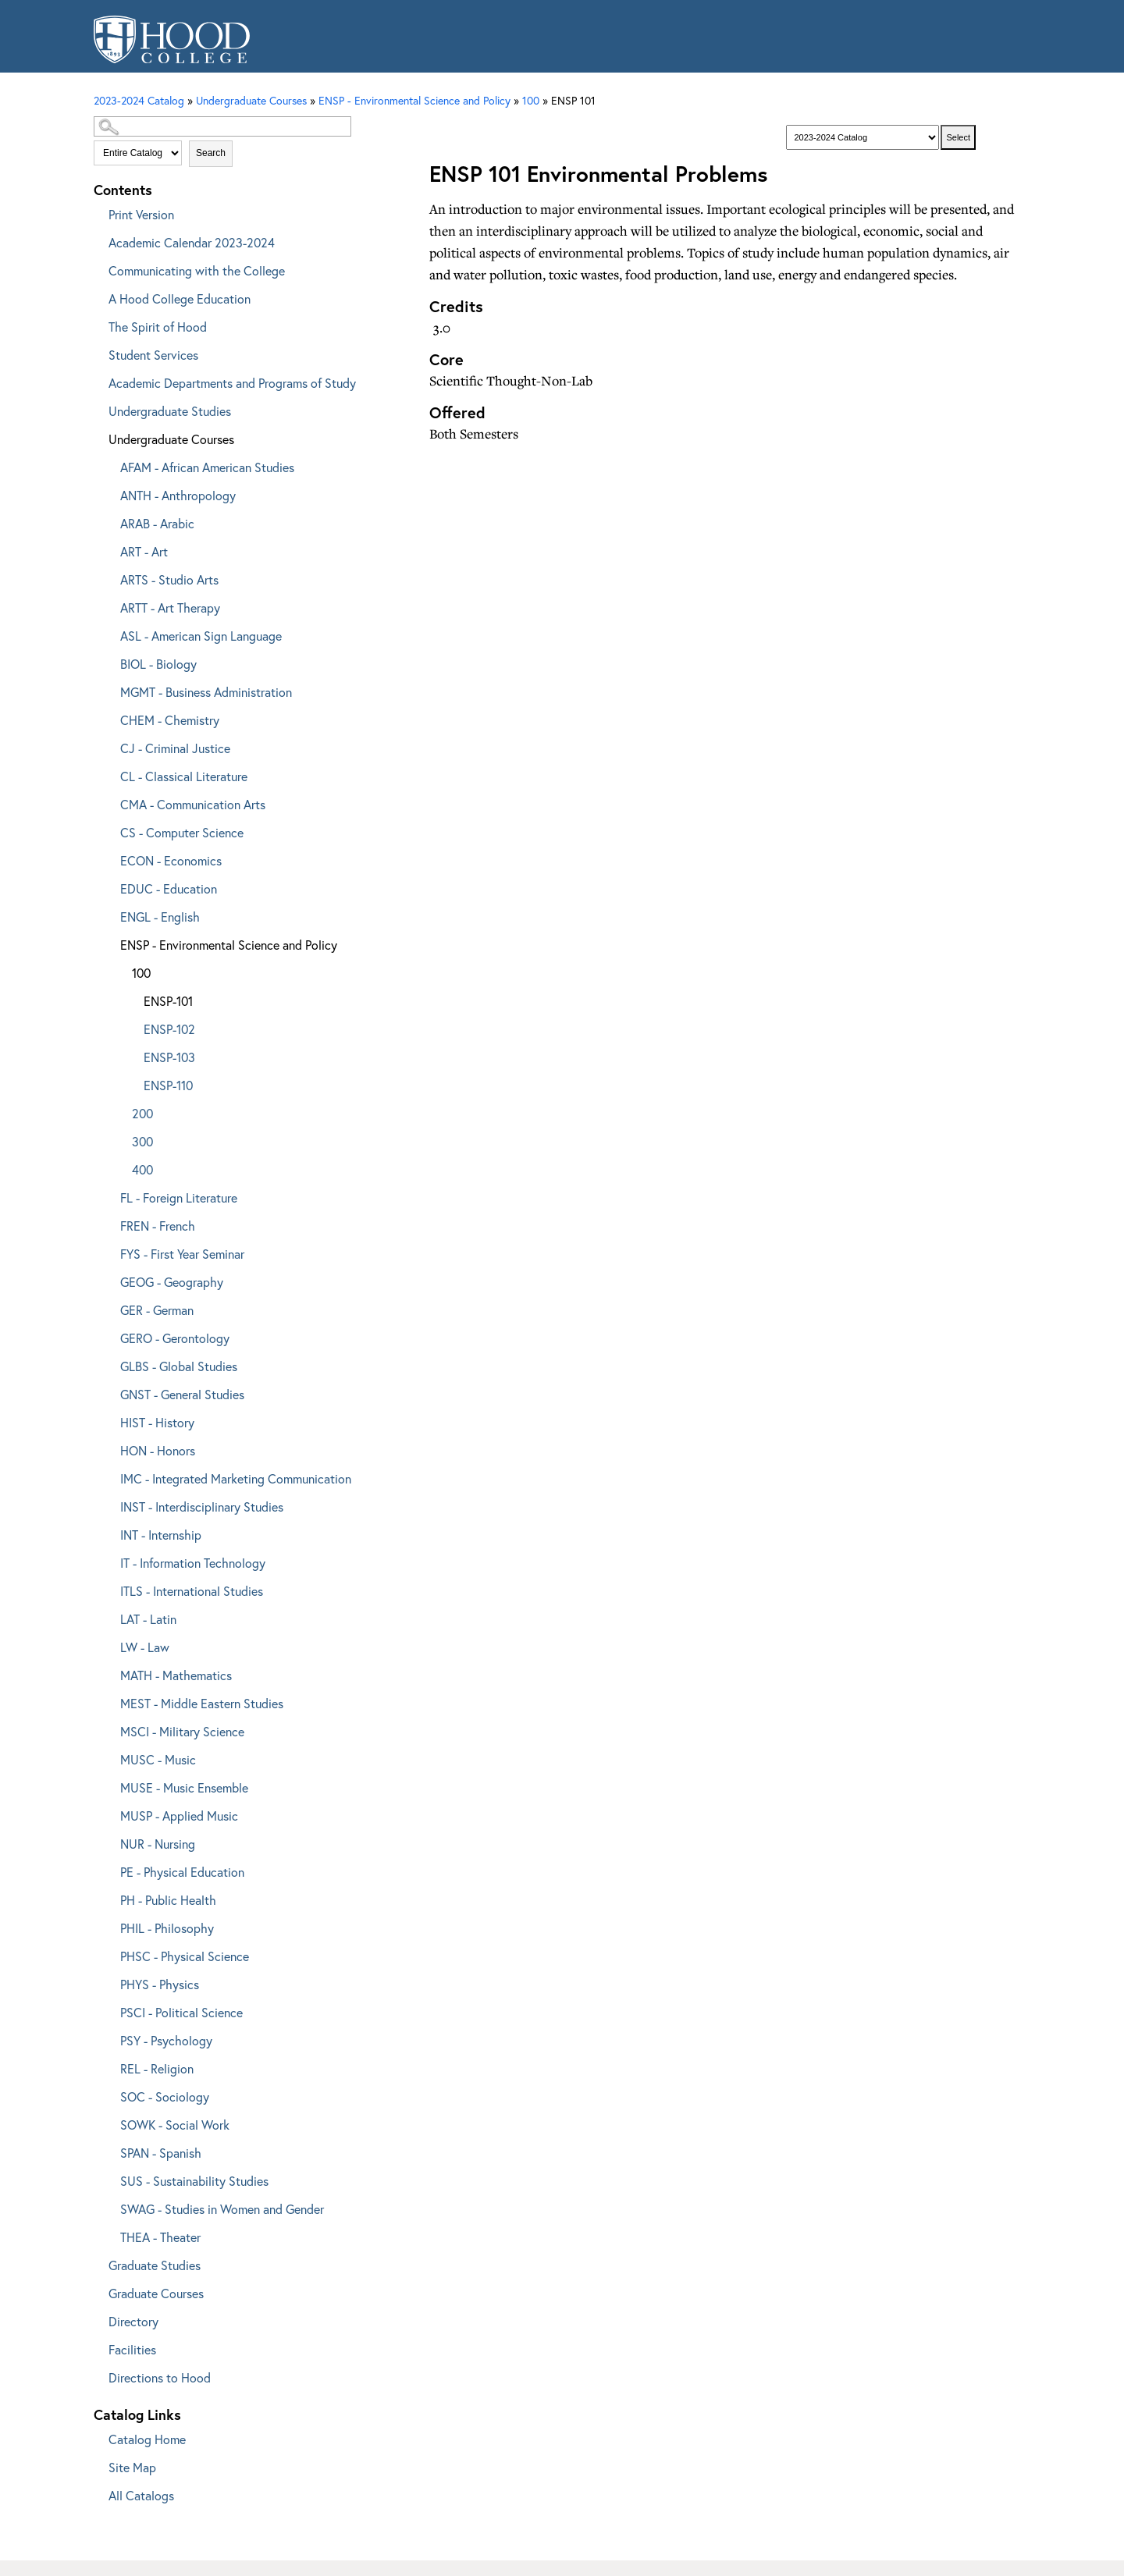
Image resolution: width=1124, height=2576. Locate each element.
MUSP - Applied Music (179, 1815)
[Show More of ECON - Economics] (109, 858)
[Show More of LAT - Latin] (109, 1616)
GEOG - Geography (171, 1282)
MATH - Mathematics (176, 1675)
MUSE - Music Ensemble (184, 1787)
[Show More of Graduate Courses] (97, 2290)
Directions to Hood (159, 2377)
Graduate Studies (154, 2265)
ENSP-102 (169, 1029)
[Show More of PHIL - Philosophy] (109, 1925)
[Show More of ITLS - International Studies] (109, 1588)
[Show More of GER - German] (109, 1307)
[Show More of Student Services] (97, 352)
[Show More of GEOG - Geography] (109, 1279)
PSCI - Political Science (181, 2012)
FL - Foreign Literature (178, 1197)
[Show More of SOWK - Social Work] (109, 2122)
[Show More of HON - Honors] (109, 1447)
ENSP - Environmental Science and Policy (414, 100)
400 (142, 1169)
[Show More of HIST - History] (109, 1419)
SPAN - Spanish (160, 2152)
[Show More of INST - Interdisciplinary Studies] (109, 1504)
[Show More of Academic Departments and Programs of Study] (97, 380)
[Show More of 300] (121, 1138)
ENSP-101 (168, 1001)
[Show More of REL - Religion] (109, 2066)
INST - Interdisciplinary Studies (201, 1506)
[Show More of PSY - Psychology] (109, 2037)
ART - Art (144, 551)
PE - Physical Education (182, 1872)
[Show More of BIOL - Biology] (109, 661)
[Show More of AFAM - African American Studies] (109, 464)
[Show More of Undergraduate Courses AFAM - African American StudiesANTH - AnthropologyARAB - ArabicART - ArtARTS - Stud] (97, 436)
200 (142, 1113)
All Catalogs (141, 2495)
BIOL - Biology (158, 664)
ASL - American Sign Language (201, 635)
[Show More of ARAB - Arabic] (109, 520)
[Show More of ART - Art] (109, 549)
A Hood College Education (179, 298)
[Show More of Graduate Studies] (97, 2262)
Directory (133, 2321)
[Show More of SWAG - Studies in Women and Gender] (109, 2206)
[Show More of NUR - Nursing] (109, 1841)
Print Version (141, 214)
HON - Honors (157, 1450)
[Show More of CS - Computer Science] (109, 829)
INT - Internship (160, 1534)
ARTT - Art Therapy (170, 607)
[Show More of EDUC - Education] (109, 886)
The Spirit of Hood (157, 326)
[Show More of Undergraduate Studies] (97, 408)
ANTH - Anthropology (178, 495)
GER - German (157, 1310)
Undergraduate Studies (169, 411)
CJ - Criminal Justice (175, 748)
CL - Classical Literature (183, 776)
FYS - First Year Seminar (182, 1253)
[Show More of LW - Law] (109, 1644)
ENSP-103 (169, 1057)
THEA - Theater (160, 2237)
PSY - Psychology (166, 2040)
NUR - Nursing (157, 1843)
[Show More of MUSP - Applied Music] (109, 1813)
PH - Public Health (168, 1900)
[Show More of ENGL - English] (109, 914)
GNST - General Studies (182, 1394)
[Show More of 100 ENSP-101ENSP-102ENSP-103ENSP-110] (121, 970)
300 (142, 1141)
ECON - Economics (171, 860)
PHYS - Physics (159, 1984)
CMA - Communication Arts (192, 804)
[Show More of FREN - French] (109, 1223)
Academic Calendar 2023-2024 (191, 242)
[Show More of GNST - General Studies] (109, 1391)
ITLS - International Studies (191, 1591)
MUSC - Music (158, 1759)
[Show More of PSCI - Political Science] (109, 2009)
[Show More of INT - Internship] (109, 1532)
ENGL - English (160, 916)
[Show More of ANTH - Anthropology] (109, 492)
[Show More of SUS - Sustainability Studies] (109, 2178)
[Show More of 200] (121, 1110)
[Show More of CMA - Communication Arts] (109, 801)
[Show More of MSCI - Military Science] (109, 1728)
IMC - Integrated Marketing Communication (235, 1478)
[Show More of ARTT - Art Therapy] (109, 605)
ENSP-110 (168, 1085)
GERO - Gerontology (174, 1338)
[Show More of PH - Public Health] (109, 1897)
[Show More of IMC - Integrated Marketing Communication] (109, 1476)
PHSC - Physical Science (184, 1956)
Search (211, 152)
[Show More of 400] (121, 1167)
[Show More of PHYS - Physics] (109, 1981)
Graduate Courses (156, 2293)
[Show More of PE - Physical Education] (109, 1869)
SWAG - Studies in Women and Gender (222, 2209)
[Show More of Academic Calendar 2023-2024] (97, 239)
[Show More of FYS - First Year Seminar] (109, 1251)
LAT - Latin (148, 1619)
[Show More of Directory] (97, 2318)
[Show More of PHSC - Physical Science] (109, 1953)
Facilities (132, 2349)
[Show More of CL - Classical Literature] (109, 773)
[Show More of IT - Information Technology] (109, 1560)
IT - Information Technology (192, 1562)
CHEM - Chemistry (169, 720)
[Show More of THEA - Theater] (109, 2234)
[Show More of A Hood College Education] (97, 296)
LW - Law (144, 1647)
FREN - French (157, 1225)
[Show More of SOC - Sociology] (109, 2094)
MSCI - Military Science (182, 1731)
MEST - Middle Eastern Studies (201, 1703)
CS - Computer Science (182, 832)
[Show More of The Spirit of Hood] (97, 324)
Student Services (153, 354)
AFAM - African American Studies (207, 467)
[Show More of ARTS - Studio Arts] (109, 577)
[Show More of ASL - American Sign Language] (109, 633)
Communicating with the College (196, 270)
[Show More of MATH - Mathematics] (109, 1672)
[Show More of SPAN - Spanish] (109, 2150)
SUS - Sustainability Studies (194, 2181)
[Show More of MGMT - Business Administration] (109, 689)
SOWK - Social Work (174, 2124)
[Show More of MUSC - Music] (109, 1757)
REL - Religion (157, 2068)
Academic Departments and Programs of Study (232, 383)
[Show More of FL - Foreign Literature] (109, 1195)
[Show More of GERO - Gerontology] (109, 1335)
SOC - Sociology (164, 2096)
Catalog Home (147, 2439)
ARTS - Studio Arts (169, 579)
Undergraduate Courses (171, 439)
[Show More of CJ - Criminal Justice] (109, 745)
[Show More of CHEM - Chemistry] (109, 717)
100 (530, 100)
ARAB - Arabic (157, 523)
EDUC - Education (168, 888)
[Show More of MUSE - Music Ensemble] (109, 1785)
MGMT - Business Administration (206, 692)
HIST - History (157, 1422)
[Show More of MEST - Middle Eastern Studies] (109, 1700)
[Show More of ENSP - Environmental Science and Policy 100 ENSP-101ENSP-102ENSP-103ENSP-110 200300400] (109, 942)
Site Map (132, 2467)
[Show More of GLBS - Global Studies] (109, 1363)
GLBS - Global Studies (178, 1366)
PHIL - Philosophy (167, 1928)
